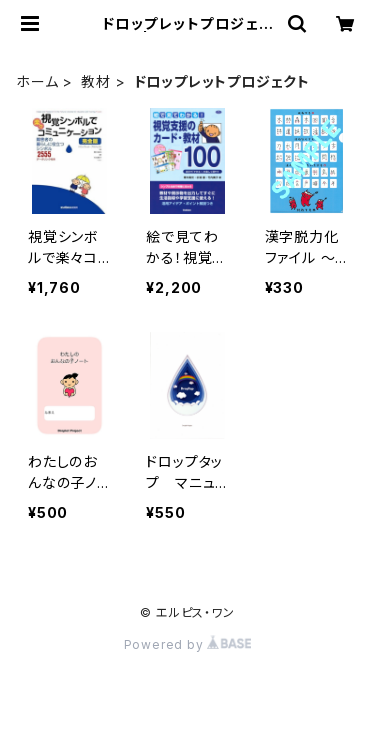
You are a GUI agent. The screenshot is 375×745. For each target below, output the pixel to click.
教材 (96, 81)
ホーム (37, 81)
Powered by (188, 644)
